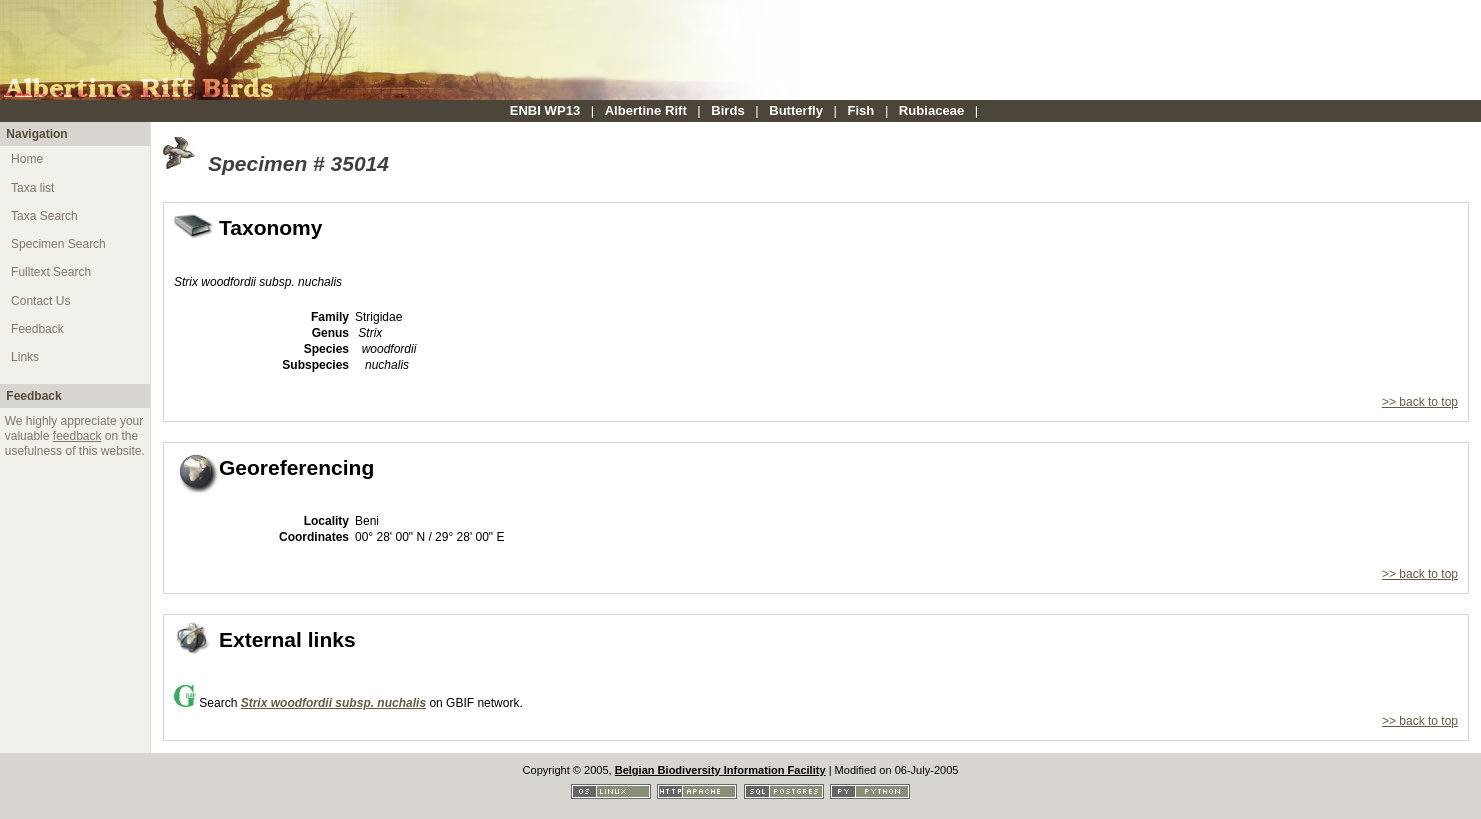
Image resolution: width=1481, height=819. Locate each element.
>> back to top (1420, 402)
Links (25, 357)
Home (27, 159)
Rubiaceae (931, 110)
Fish (860, 110)
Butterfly (796, 110)
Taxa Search (44, 216)
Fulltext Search (51, 272)
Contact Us (40, 301)
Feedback (37, 329)
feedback (77, 436)
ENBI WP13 (545, 110)
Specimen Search (58, 244)
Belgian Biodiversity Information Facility (720, 770)
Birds (727, 110)
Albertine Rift (646, 110)
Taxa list (32, 188)
